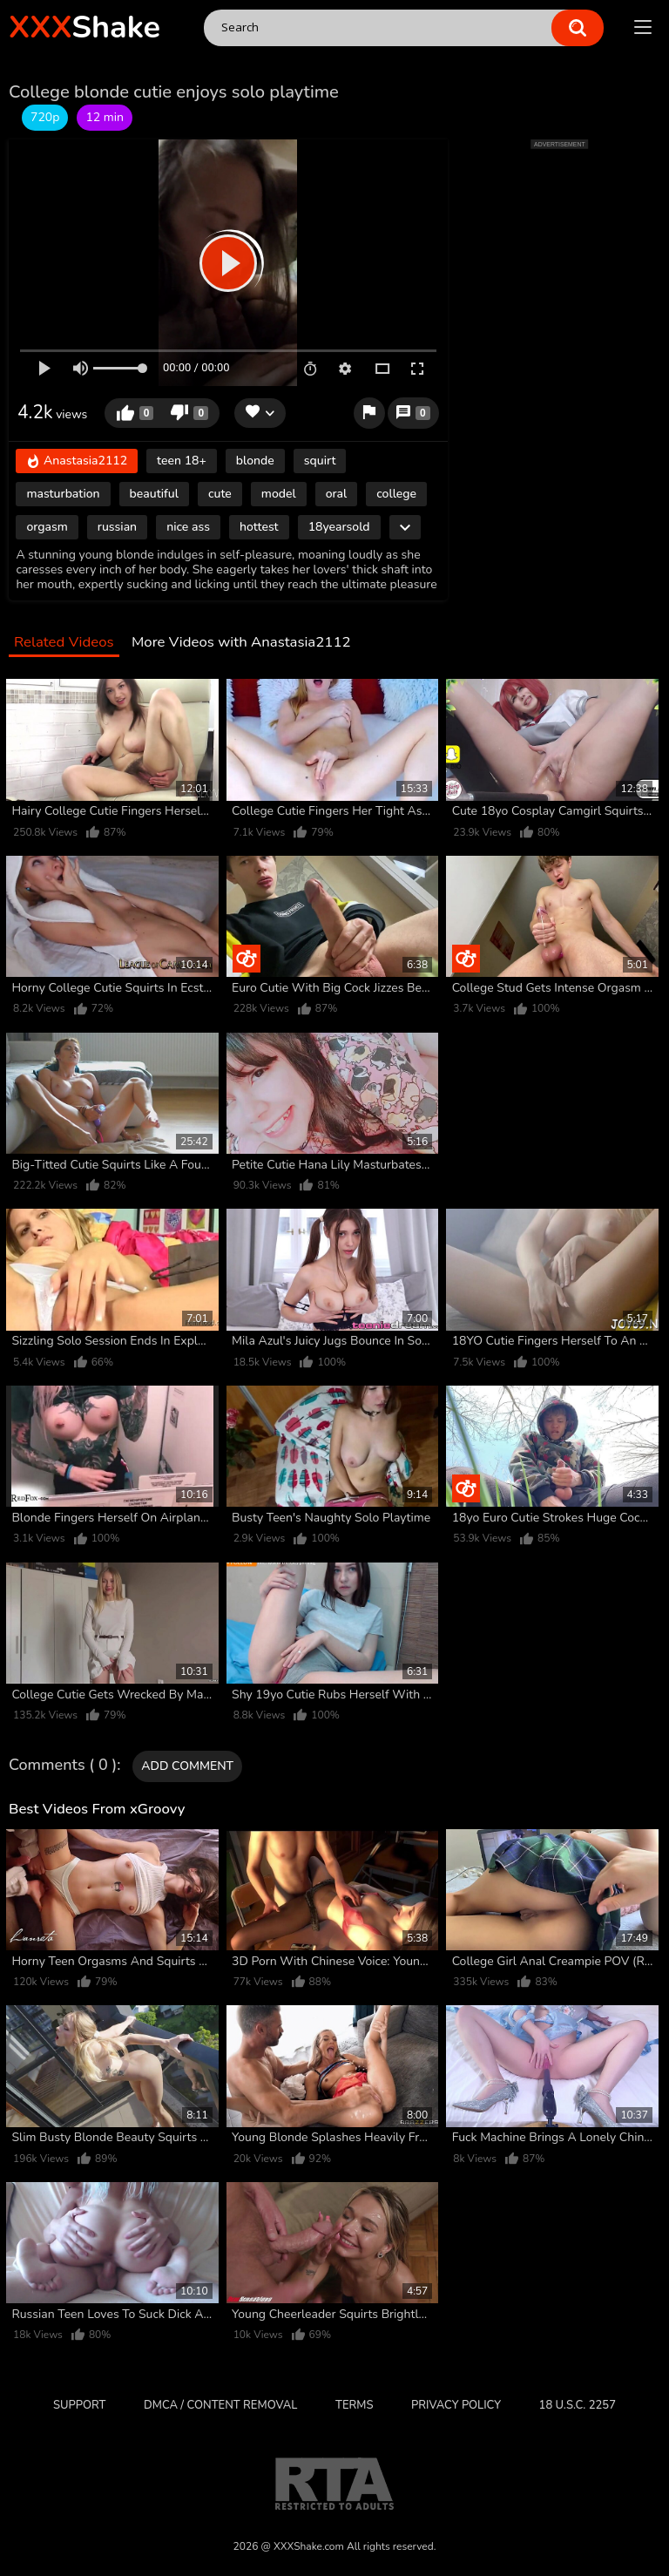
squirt (320, 460)
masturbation (62, 493)
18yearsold (339, 527)
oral (337, 493)
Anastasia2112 (76, 461)
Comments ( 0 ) (63, 1765)
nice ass (188, 527)
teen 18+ (181, 460)
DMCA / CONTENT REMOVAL (220, 2405)
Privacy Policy (456, 2405)
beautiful (154, 493)
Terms (354, 2405)
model (278, 493)
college (396, 493)
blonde (255, 460)
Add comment (187, 1766)
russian (117, 527)
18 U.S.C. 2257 (577, 2405)
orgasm (46, 527)
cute (220, 493)
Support (79, 2405)
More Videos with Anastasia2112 (241, 643)
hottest (259, 527)
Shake (84, 27)
